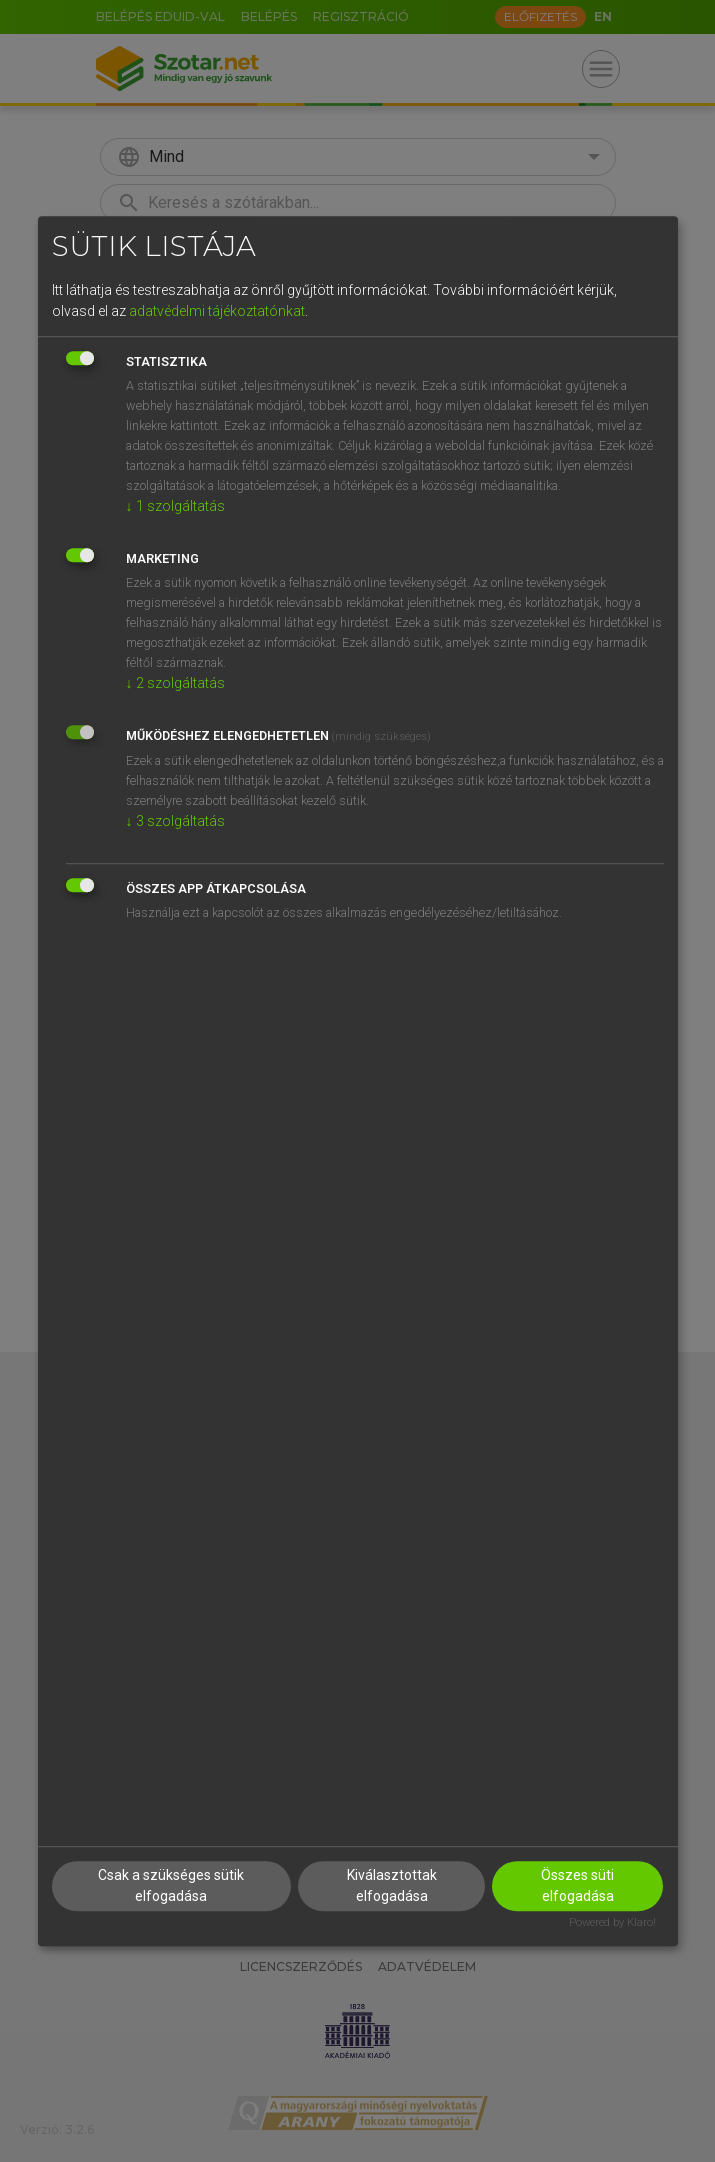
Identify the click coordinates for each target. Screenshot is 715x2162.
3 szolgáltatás (175, 821)
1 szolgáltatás (175, 506)
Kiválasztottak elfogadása (392, 1885)
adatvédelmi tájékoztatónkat (217, 311)
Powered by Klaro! (612, 1922)
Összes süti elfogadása (577, 1885)
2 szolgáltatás (175, 683)
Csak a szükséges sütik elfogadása (171, 1885)
